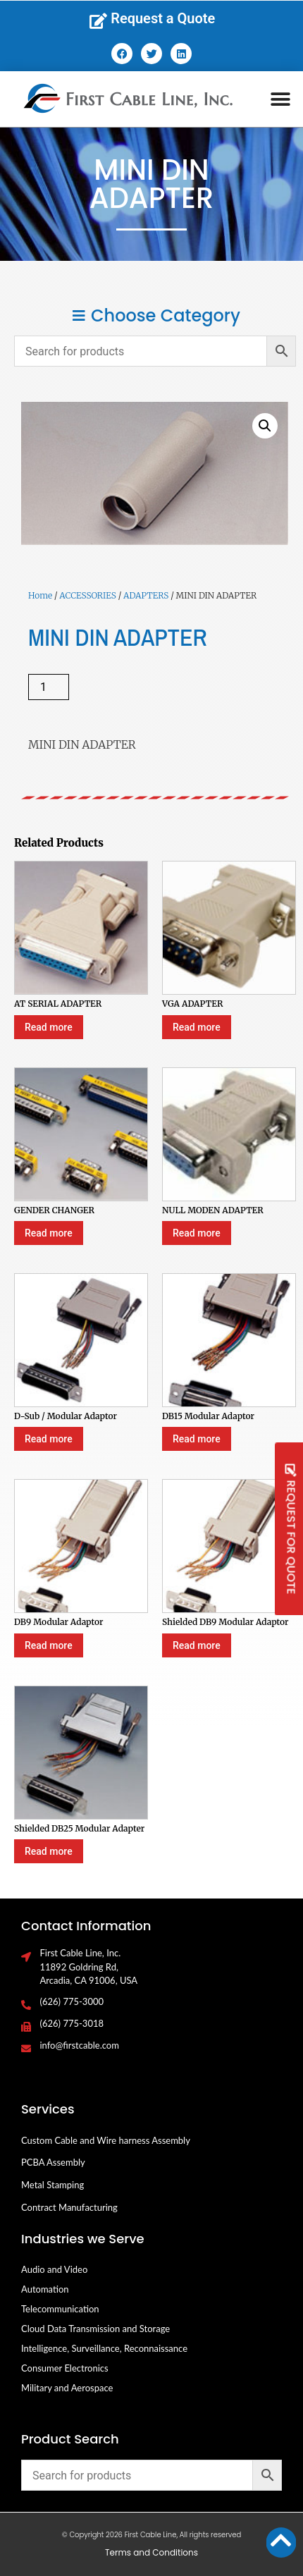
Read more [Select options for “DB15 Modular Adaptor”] (197, 1439)
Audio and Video (54, 2269)
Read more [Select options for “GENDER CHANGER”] (49, 1233)
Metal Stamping (52, 2184)
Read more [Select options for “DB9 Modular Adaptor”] (49, 1645)
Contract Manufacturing (69, 2207)
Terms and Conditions (151, 2552)
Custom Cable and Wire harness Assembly (105, 2140)
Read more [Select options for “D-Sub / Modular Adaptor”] (49, 1439)
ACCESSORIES (87, 595)
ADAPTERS (145, 595)
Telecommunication (60, 2308)
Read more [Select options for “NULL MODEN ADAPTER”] (197, 1233)
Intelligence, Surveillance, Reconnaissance (104, 2348)
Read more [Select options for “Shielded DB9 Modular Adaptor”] (197, 1645)
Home (40, 595)
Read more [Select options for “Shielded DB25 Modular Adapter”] (49, 1851)
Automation (45, 2289)
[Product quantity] (48, 687)
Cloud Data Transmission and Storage (95, 2328)
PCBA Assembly (53, 2162)
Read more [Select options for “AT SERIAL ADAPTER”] (49, 1027)
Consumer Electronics (65, 2368)
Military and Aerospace (67, 2387)
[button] (281, 99)
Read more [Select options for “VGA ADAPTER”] (197, 1027)
